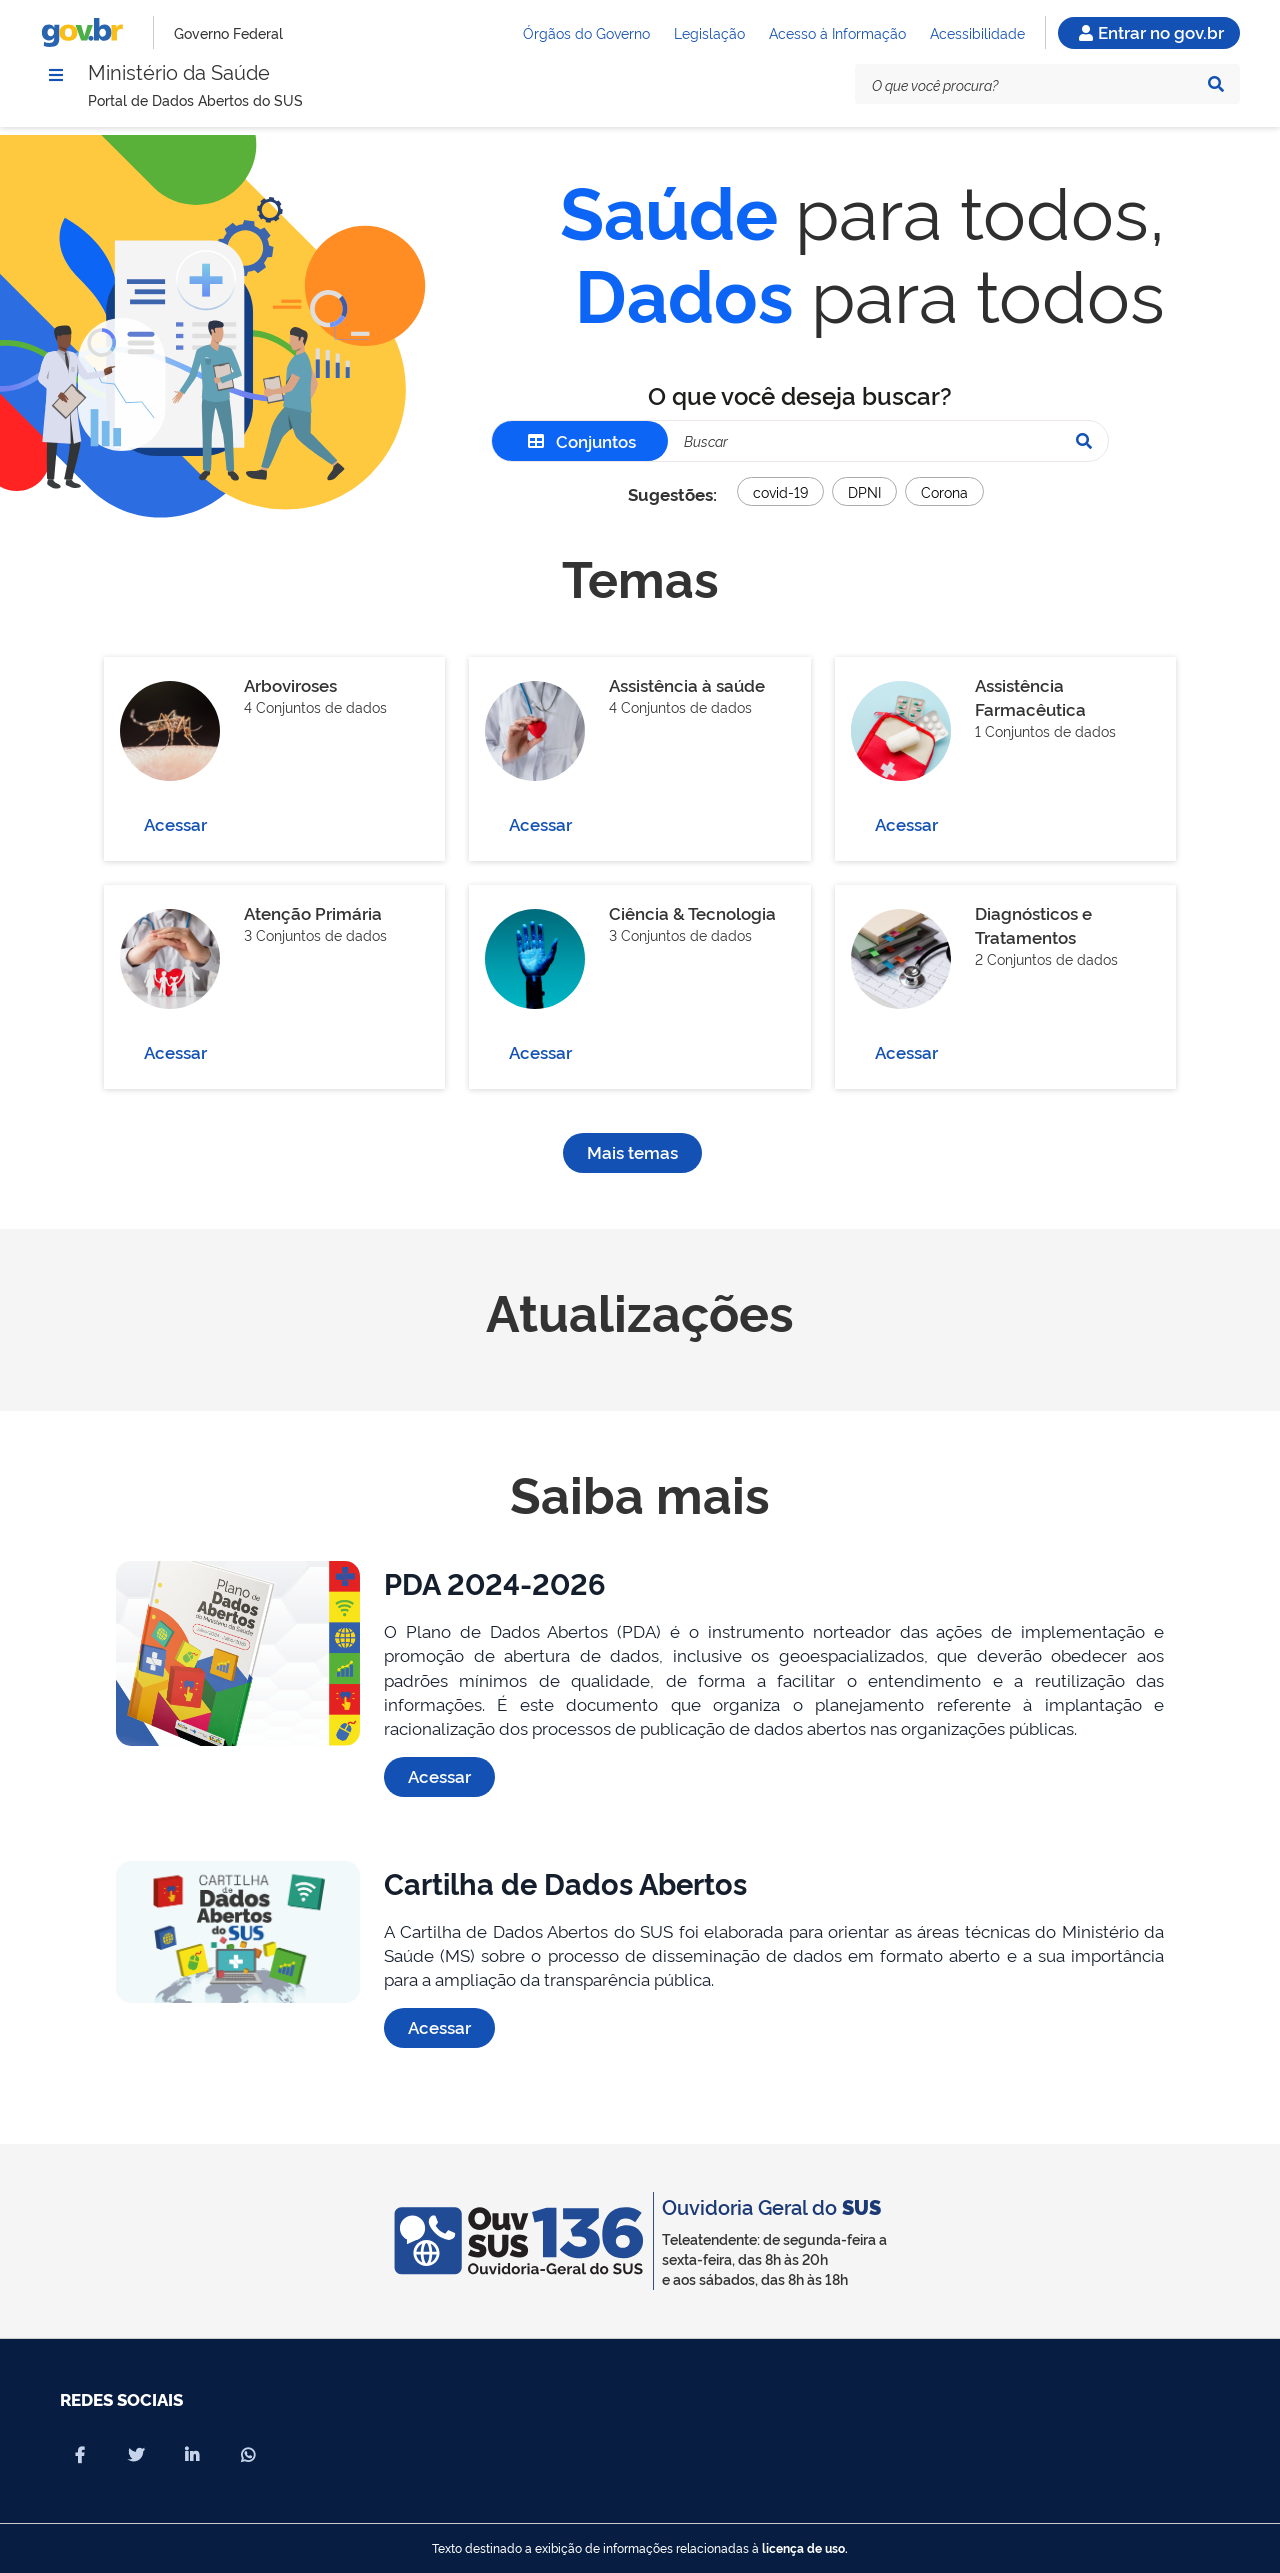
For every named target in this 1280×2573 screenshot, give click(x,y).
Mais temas (632, 1164)
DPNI (864, 504)
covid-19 (780, 504)
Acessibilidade (977, 35)
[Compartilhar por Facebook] (80, 2455)
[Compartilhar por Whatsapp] (248, 2455)
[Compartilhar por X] (136, 2455)
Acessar (175, 836)
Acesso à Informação (837, 35)
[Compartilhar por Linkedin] (192, 2455)
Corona (944, 504)
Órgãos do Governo (586, 35)
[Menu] (56, 83)
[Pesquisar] (1216, 94)
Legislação (709, 35)
